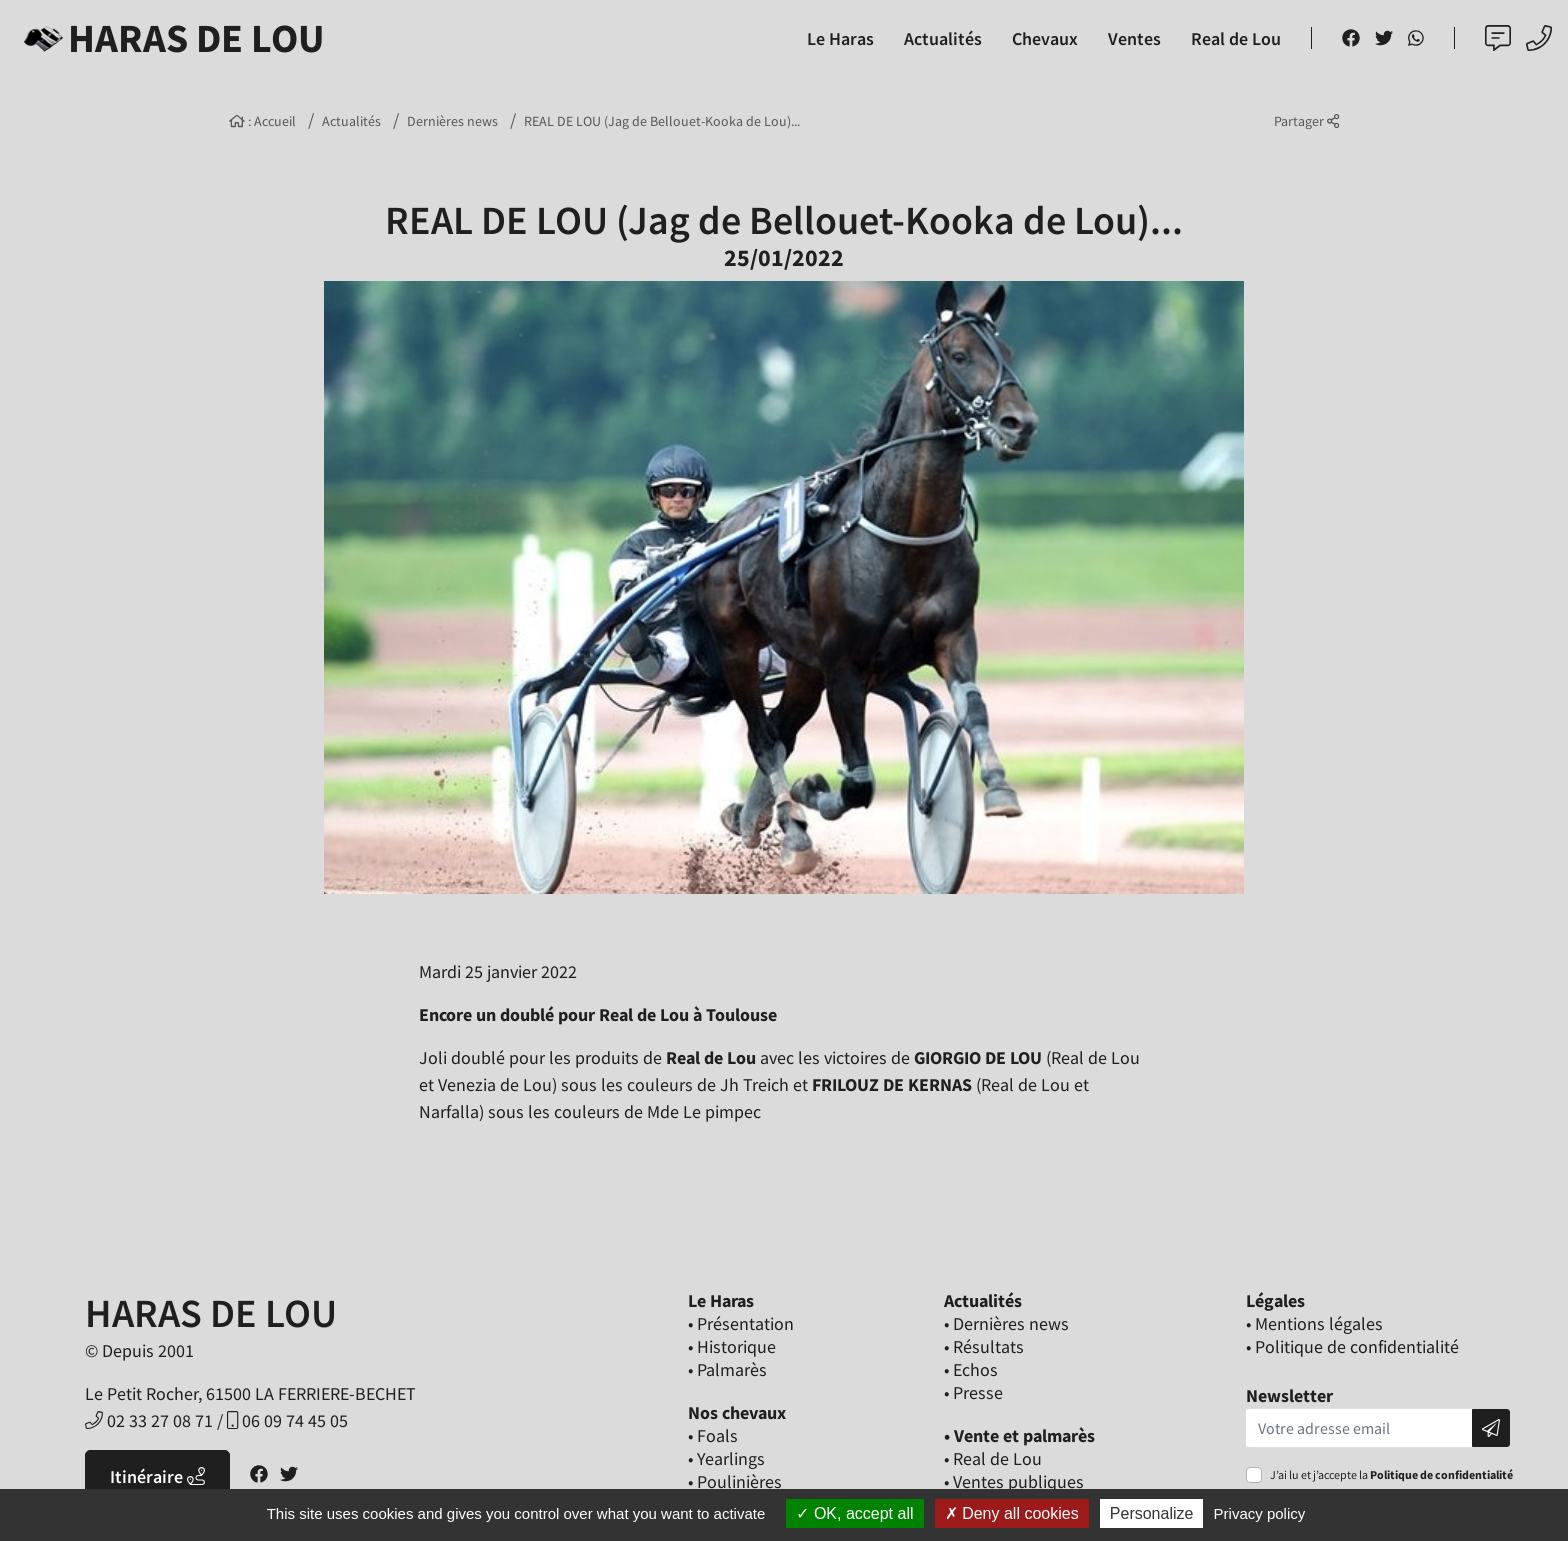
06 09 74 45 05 (287, 1420)
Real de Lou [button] (1236, 38)
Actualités (351, 121)
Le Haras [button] (840, 38)
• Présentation (741, 1323)
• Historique (732, 1346)
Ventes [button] (1134, 38)
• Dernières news (1006, 1323)
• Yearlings (726, 1458)
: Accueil (262, 121)
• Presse (973, 1392)
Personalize (1152, 1513)
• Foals (713, 1435)
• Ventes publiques (1014, 1481)
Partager (1306, 121)
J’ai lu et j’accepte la (1391, 1474)
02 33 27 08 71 (149, 1420)
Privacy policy (1260, 1513)
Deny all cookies (1012, 1513)
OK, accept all (854, 1513)
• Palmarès (727, 1369)
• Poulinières (735, 1481)
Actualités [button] (943, 38)
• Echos (971, 1369)
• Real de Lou (993, 1458)
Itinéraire (157, 1476)
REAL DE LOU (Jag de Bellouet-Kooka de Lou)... (662, 121)
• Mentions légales (1314, 1323)
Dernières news (452, 121)
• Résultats (984, 1346)
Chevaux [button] (1045, 38)
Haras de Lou (170, 38)
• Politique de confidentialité (1352, 1346)
